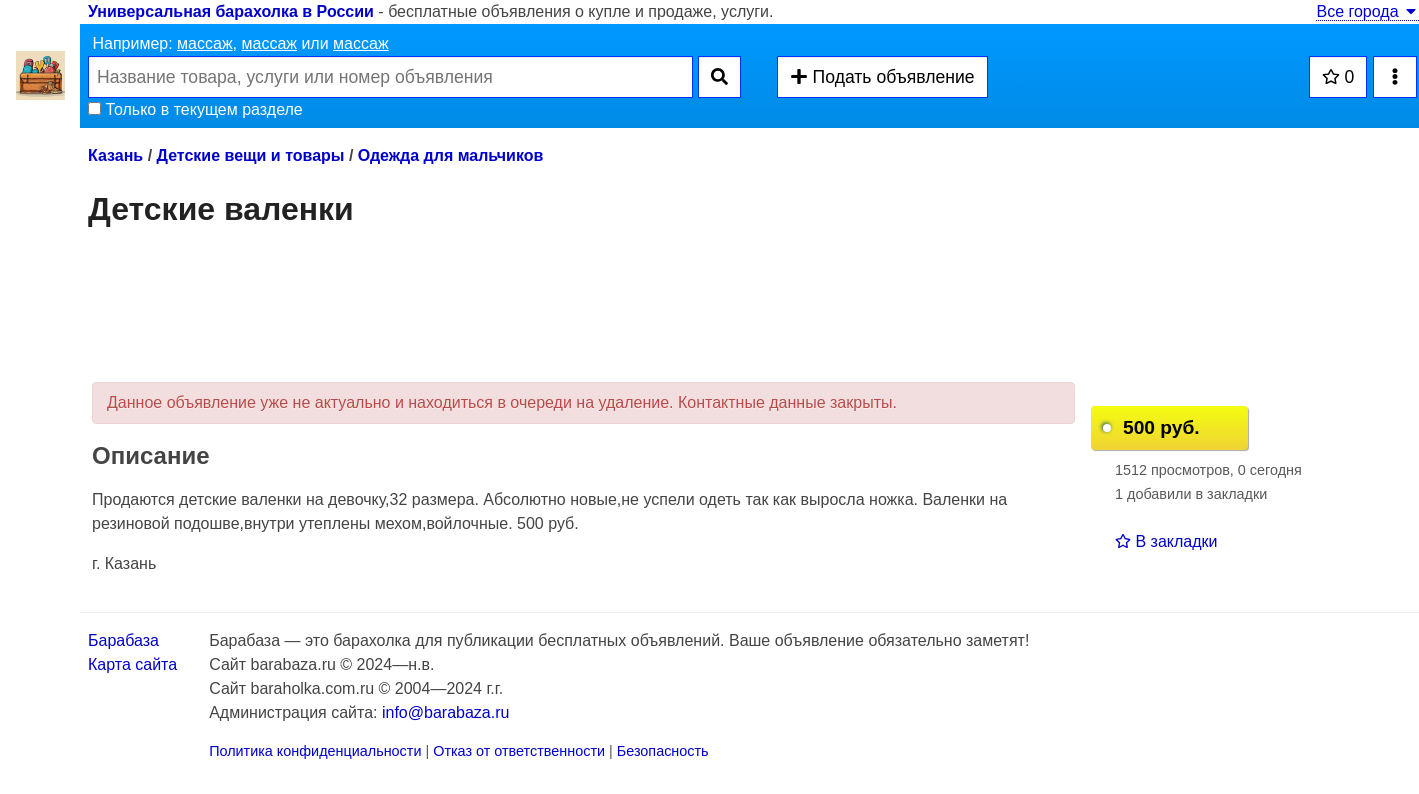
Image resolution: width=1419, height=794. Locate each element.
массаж (205, 43)
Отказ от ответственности (519, 751)
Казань (115, 155)
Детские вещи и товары (251, 155)
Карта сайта (132, 664)
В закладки (1166, 541)
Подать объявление (882, 77)
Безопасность (663, 751)
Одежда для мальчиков (450, 155)
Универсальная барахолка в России (231, 11)
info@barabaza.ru (445, 712)
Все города (1367, 11)
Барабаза (123, 640)
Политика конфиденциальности (315, 751)
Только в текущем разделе (195, 109)
